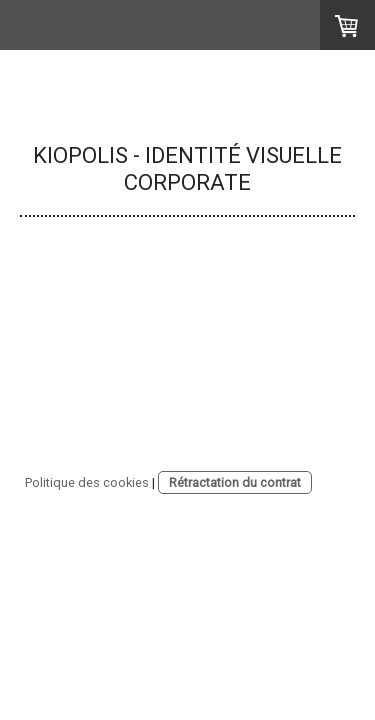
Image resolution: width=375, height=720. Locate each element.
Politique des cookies (87, 482)
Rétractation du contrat (235, 482)
